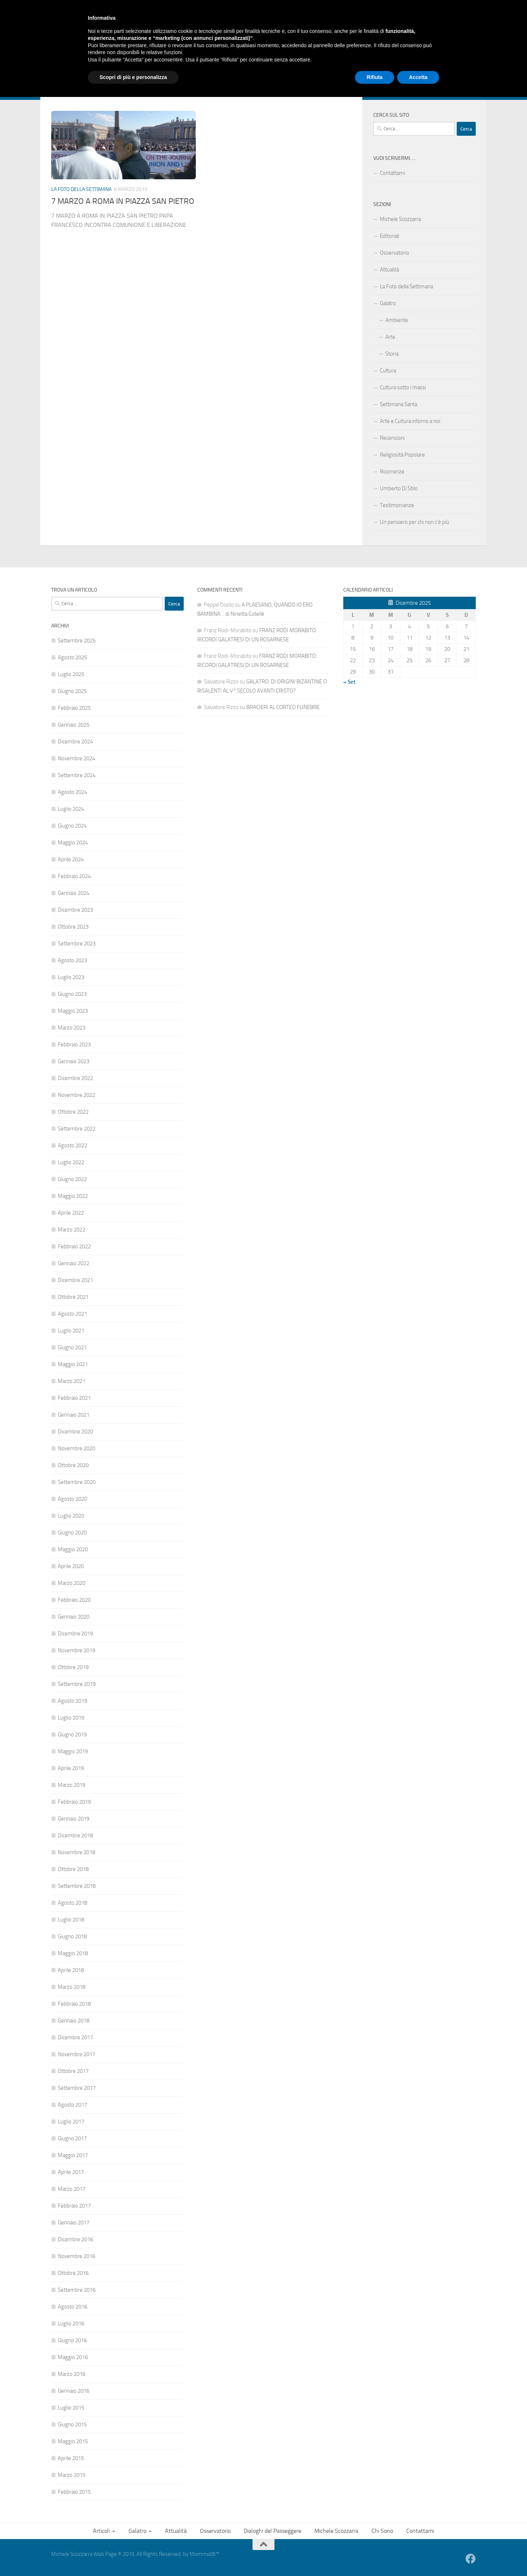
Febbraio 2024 (74, 876)
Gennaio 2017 (73, 2222)
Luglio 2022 (71, 1162)
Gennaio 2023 (73, 1061)
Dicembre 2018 (75, 1835)
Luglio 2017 (71, 2121)
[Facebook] (471, 88)
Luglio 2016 (71, 2323)
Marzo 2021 (71, 1381)
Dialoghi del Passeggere (218, 68)
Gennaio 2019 (73, 1818)
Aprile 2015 (71, 2458)
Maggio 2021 (73, 1364)
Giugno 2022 (72, 1179)
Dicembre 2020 (75, 1431)
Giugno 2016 (72, 2340)
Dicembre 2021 (75, 1280)
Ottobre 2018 (73, 1869)
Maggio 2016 (73, 2357)
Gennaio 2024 (73, 893)
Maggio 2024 (73, 842)
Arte (390, 337)
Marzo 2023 (71, 1027)
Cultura (388, 370)
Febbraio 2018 (74, 2004)
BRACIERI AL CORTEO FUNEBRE (282, 707)
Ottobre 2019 (73, 1667)
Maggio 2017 (73, 2155)
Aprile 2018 (71, 1970)
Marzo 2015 (71, 2475)
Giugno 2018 (72, 1936)
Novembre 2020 (76, 1448)
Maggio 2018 (73, 1953)
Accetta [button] (418, 2556)
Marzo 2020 (71, 1583)
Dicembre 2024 (75, 741)
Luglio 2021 (71, 1330)
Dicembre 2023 (75, 910)
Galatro (92, 68)
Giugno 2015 (72, 2424)
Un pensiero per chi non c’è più (414, 522)
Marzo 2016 (71, 2374)
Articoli (59, 68)
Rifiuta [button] (375, 2556)
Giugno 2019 (72, 1734)
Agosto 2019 (72, 1701)
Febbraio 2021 (74, 1398)
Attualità (128, 68)
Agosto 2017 (72, 2104)
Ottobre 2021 (73, 1297)
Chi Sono (322, 68)
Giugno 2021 (72, 1347)
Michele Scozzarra (280, 68)
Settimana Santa (398, 404)
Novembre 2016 (76, 2256)
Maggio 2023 (73, 1011)
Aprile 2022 (71, 1213)
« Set (349, 682)
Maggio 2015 (73, 2441)
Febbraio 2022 (74, 1246)
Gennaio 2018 (73, 2020)
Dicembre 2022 (75, 1078)
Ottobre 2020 (73, 1465)
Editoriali (389, 236)
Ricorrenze (392, 471)
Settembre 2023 (77, 943)
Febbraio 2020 (74, 1600)
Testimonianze (397, 505)
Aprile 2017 (71, 2172)
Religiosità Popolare (402, 454)
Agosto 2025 (72, 657)
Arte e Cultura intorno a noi (410, 421)
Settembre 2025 (77, 640)
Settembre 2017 (77, 2088)
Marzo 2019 (71, 1785)
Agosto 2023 (72, 960)
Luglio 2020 (71, 1515)
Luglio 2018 (71, 1919)
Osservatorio (164, 68)
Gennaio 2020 (73, 1616)
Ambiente (396, 320)
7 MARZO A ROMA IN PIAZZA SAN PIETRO (122, 201)
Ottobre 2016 (73, 2273)
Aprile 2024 (71, 859)
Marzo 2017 (71, 2189)
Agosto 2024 (72, 792)
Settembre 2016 (77, 2290)
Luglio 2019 (71, 1717)
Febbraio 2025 (74, 708)
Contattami (357, 68)
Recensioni (392, 438)
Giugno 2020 (72, 1532)
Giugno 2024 (72, 825)
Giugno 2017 (72, 2138)
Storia (392, 353)
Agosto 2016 (72, 2306)
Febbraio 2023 (74, 1044)
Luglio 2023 (71, 977)
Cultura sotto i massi (403, 387)
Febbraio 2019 (74, 1802)
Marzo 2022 (71, 1229)
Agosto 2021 (72, 1314)
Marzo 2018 (71, 1987)
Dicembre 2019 (75, 1633)
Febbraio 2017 (74, 2205)
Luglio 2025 (71, 674)
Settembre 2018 (77, 1886)
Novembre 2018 (76, 1852)
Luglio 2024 (71, 809)
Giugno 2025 (72, 691)
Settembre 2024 (77, 775)
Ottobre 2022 (73, 1112)
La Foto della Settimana (81, 189)
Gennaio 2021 (73, 1414)
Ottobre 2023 (73, 926)
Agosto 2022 (72, 1145)
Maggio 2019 (73, 1751)
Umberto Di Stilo (399, 488)
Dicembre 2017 (75, 2037)
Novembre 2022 (76, 1095)
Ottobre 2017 (73, 2071)
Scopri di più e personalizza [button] (133, 2556)
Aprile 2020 (71, 1566)
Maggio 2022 (73, 1196)
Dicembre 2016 (75, 2239)
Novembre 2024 (76, 758)
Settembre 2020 (77, 1482)
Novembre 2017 (76, 2054)
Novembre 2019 (76, 1650)
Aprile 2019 (71, 1768)
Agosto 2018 (72, 1903)
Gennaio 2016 (73, 2391)
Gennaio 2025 (73, 724)
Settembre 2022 (77, 1128)
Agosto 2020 (72, 1499)
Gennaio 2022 (73, 1263)
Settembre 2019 (77, 1684)
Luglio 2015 (71, 2407)
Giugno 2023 (72, 994)
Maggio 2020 (73, 1549)
